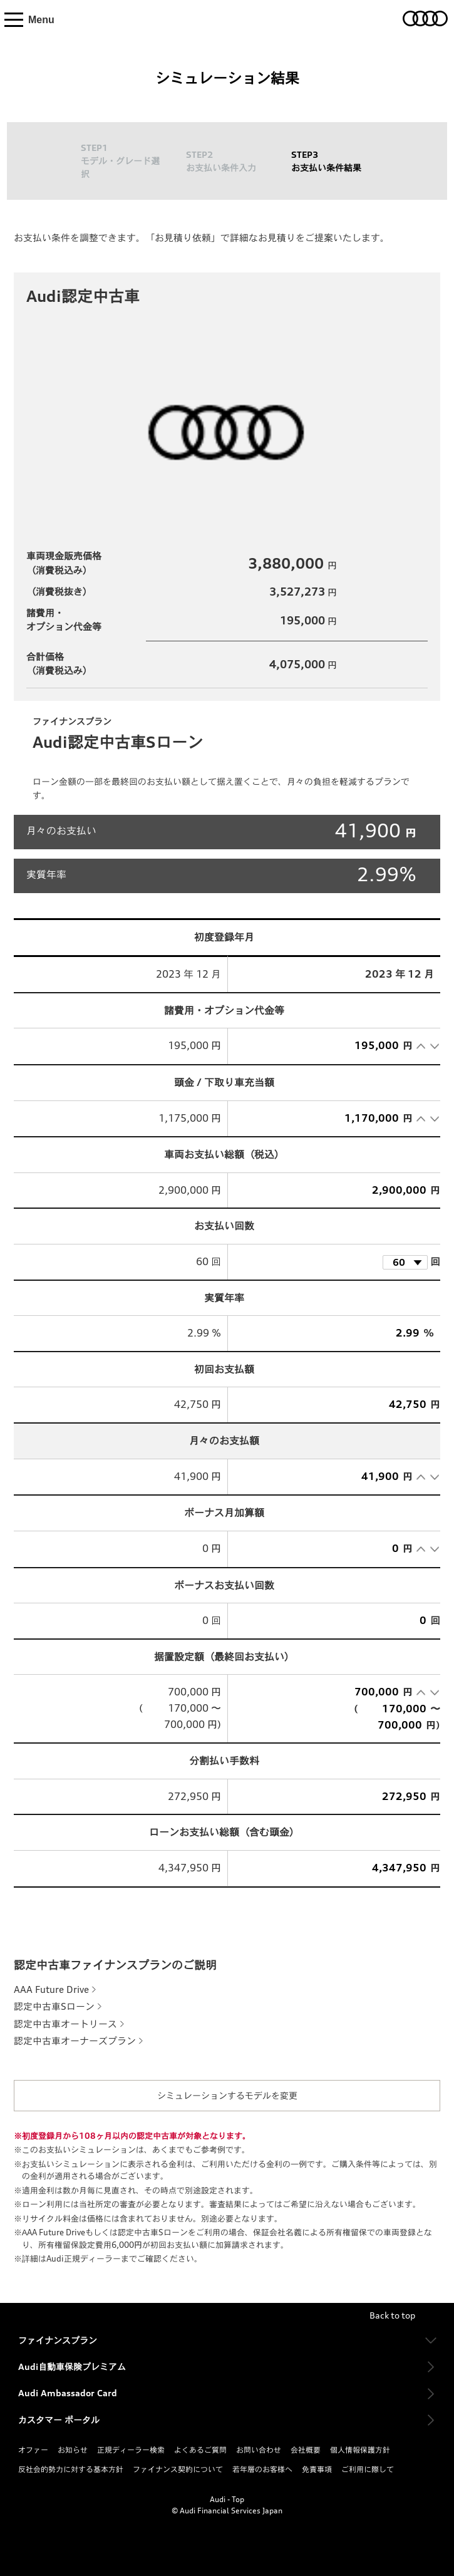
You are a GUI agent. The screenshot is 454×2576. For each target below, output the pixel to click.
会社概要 (306, 2449)
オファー (33, 2449)
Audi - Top (227, 2499)
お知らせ (73, 2449)
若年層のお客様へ (262, 2469)
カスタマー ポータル (59, 2419)
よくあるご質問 (200, 2449)
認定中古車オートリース (65, 2024)
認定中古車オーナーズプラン (75, 2041)
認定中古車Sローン (54, 2006)
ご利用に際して (367, 2469)
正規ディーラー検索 (131, 2449)
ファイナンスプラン (57, 2340)
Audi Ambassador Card (67, 2392)
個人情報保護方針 (360, 2449)
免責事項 (317, 2469)
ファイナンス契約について (178, 2469)
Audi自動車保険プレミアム (72, 2366)
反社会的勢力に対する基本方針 (70, 2469)
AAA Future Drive (51, 1989)
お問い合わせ (258, 2449)
